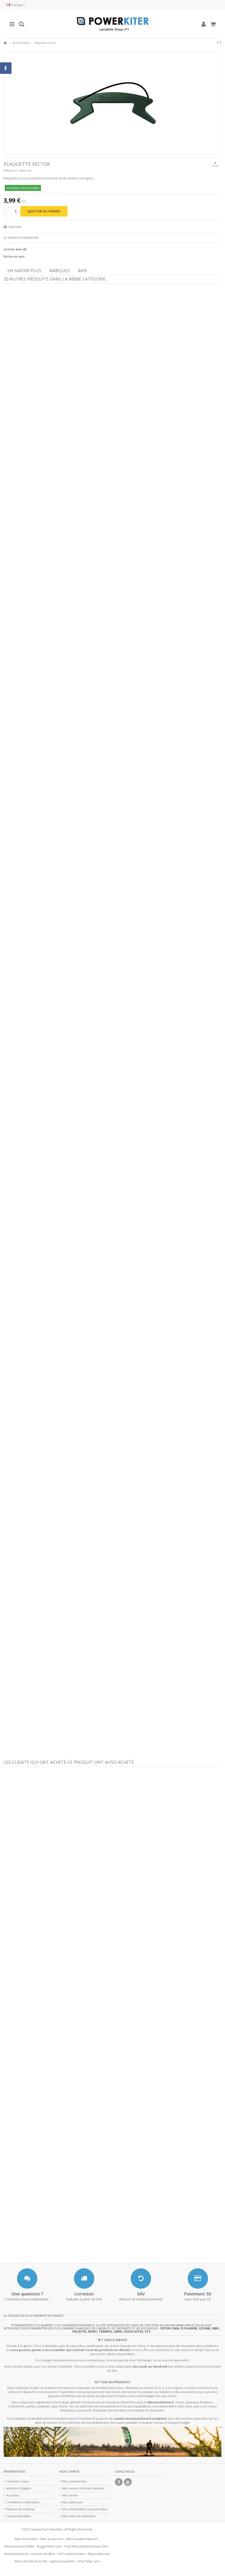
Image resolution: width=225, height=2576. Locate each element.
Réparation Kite (99, 2554)
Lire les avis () (15, 249)
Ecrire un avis (14, 256)
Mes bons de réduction (79, 2516)
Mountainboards (16, 2554)
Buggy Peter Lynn (49, 2546)
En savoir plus (24, 270)
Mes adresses (72, 2502)
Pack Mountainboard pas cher (86, 2546)
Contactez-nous (17, 2481)
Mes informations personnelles (85, 2509)
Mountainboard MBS (19, 2546)
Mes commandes (74, 2481)
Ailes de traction (26, 2539)
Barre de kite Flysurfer (31, 2561)
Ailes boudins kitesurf (81, 2539)
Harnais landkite (43, 2554)
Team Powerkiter (18, 2516)
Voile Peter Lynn (88, 2561)
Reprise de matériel (20, 2509)
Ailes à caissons (51, 2539)
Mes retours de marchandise (83, 2488)
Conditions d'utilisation (22, 2502)
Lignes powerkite (62, 2561)
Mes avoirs (70, 2495)
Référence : (11, 170)
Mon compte (69, 2471)
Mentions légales (18, 2488)
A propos (12, 2495)
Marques (59, 270)
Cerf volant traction (71, 2554)
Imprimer (15, 226)
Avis (82, 270)
